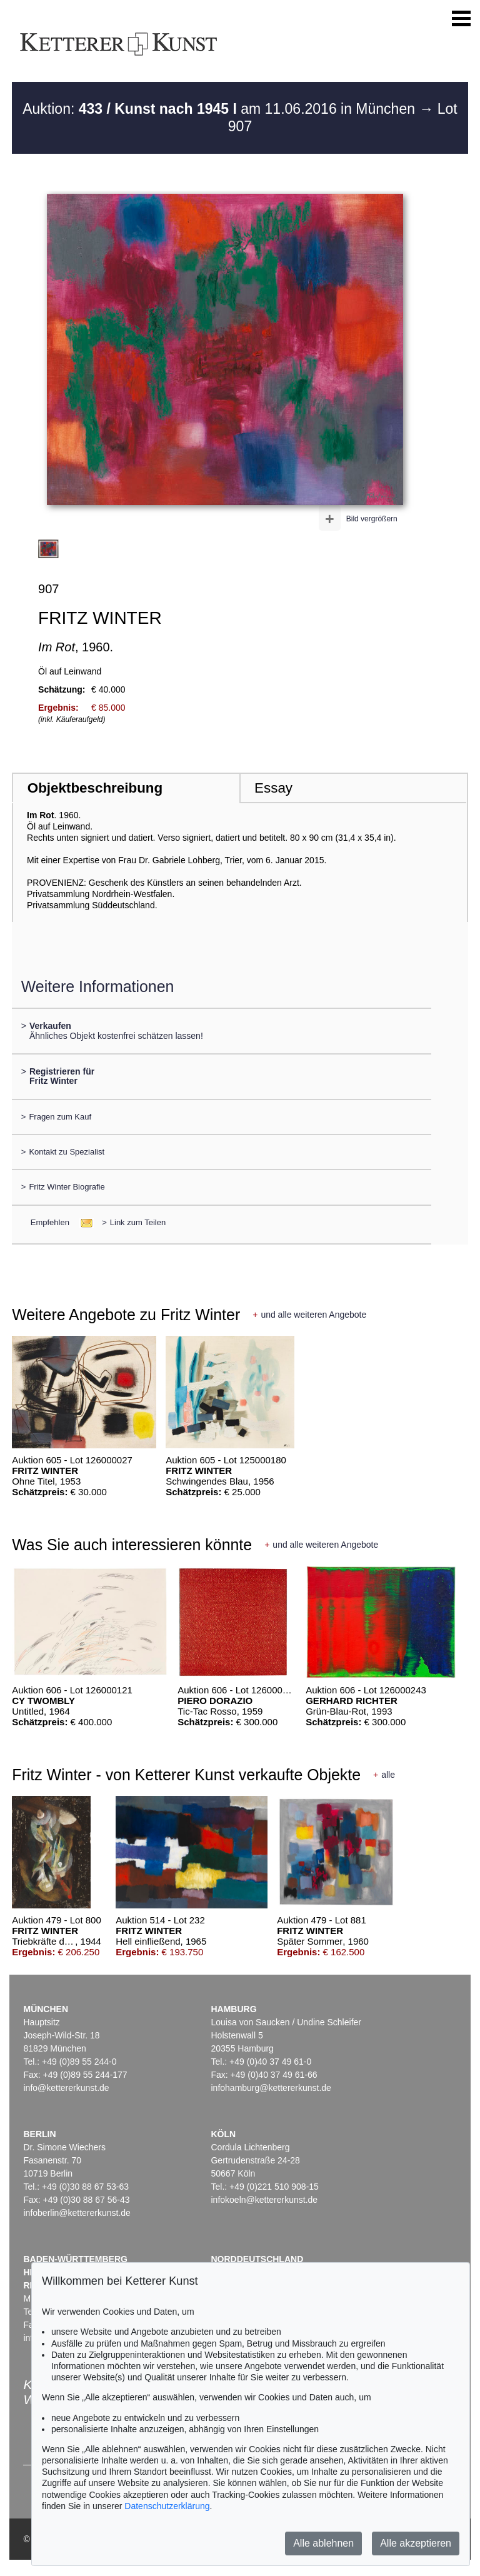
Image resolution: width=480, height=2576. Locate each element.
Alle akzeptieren (415, 2543)
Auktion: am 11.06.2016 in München (220, 109)
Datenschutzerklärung (166, 2506)
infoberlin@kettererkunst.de (76, 2213)
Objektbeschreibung (95, 788)
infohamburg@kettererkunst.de (271, 2088)
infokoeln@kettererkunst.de (264, 2200)
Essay (273, 788)
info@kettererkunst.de (66, 2088)
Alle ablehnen (323, 2543)
